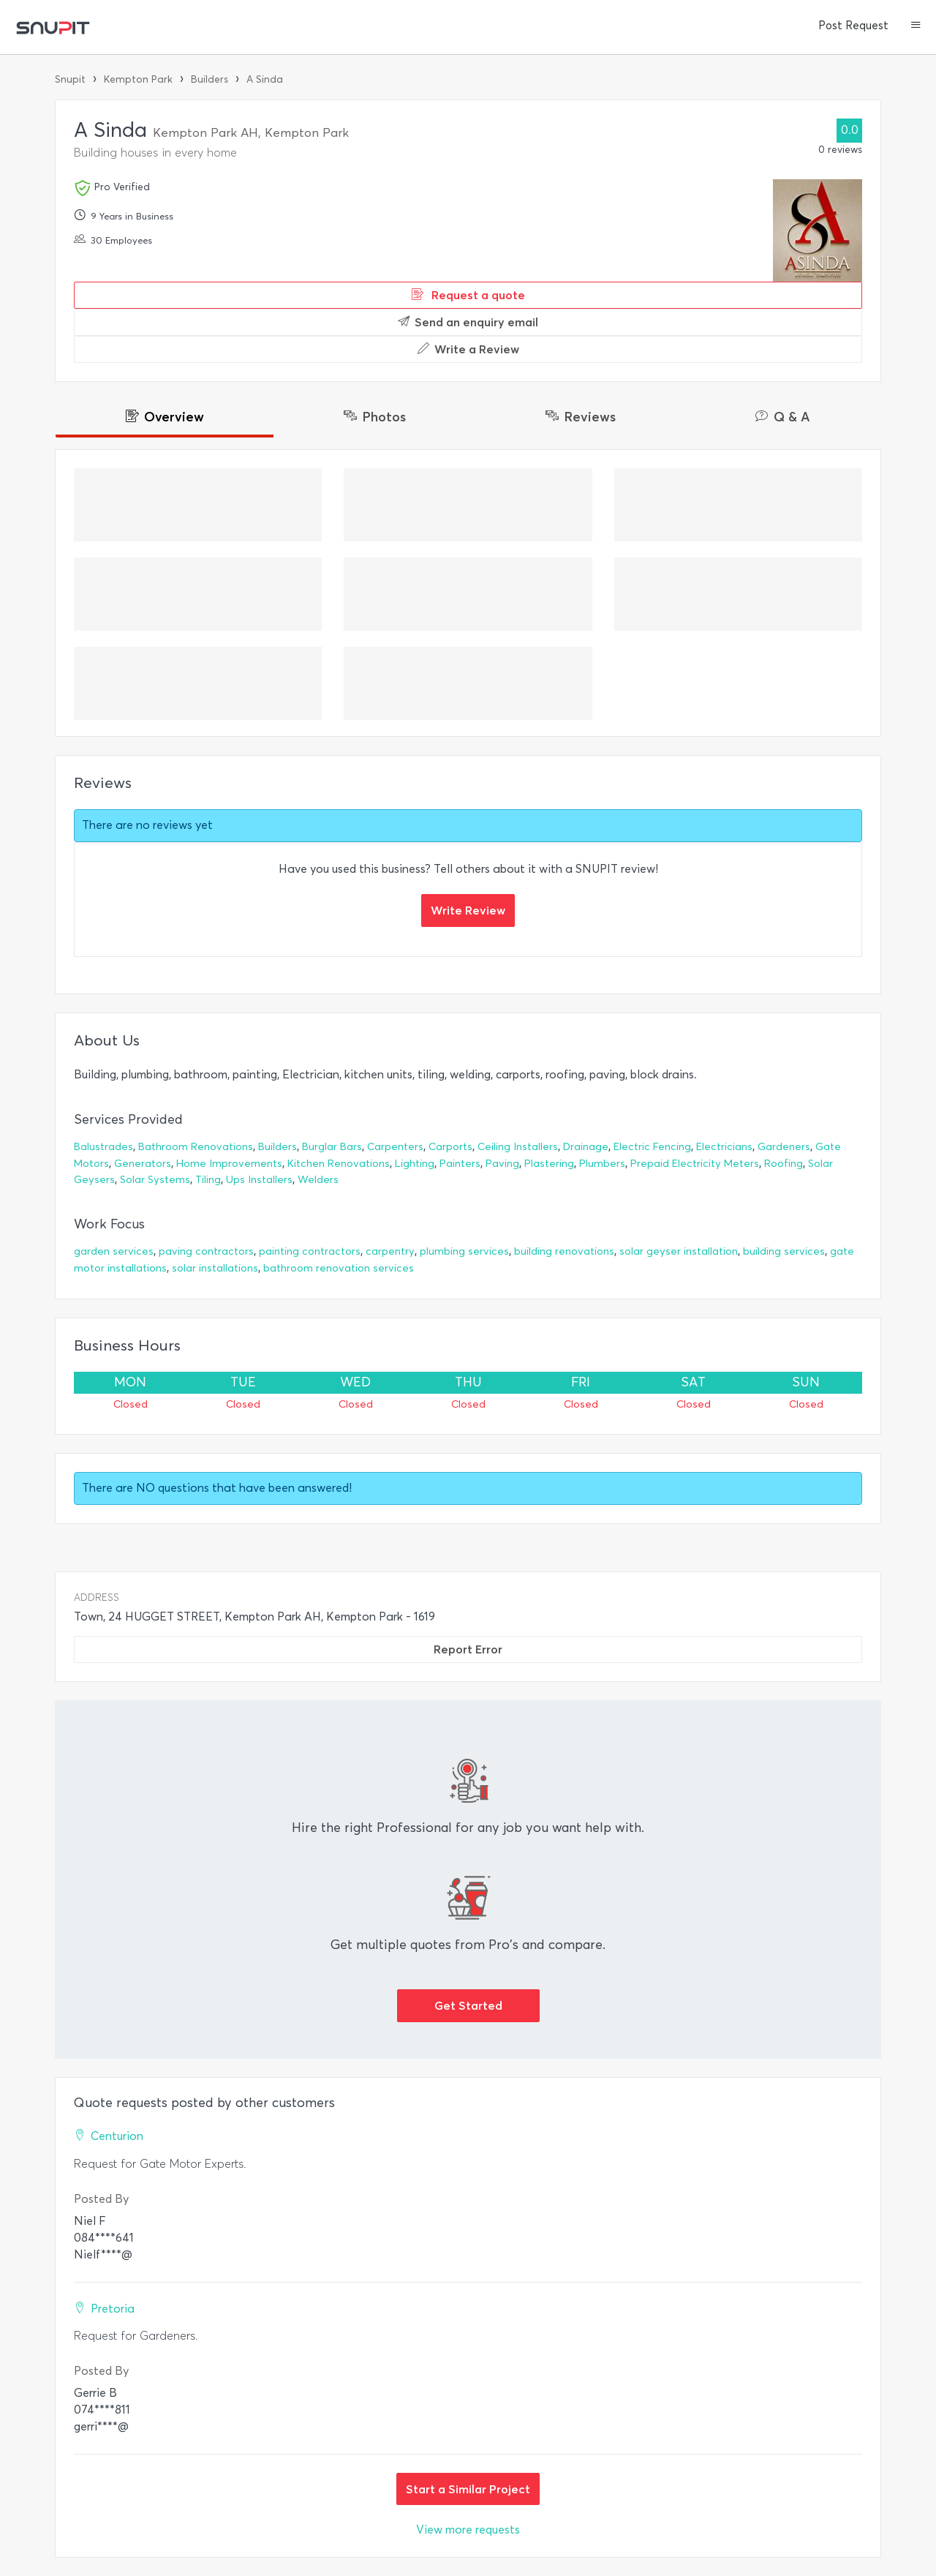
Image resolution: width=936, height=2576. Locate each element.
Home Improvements (229, 1163)
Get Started (468, 2005)
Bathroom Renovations (195, 1147)
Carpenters (395, 1147)
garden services (114, 1251)
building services (784, 1251)
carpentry (390, 1251)
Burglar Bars (332, 1147)
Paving (502, 1163)
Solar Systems (155, 1180)
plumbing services (464, 1251)
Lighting (414, 1163)
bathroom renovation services (338, 1268)
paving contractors (206, 1251)
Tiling (208, 1180)
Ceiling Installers (518, 1147)
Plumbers (602, 1163)
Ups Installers (259, 1180)
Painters (459, 1163)
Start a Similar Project (468, 2489)
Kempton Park (138, 79)
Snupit (70, 79)
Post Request (853, 25)
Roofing (783, 1163)
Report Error (468, 1649)
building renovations (564, 1251)
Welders (318, 1180)
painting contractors (310, 1251)
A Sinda (264, 79)
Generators (142, 1163)
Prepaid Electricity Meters (694, 1163)
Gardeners (784, 1147)
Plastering (549, 1163)
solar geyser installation (678, 1251)
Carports (450, 1147)
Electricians (724, 1147)
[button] (915, 26)
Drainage (585, 1147)
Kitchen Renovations (338, 1163)
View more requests (468, 2529)
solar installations (215, 1268)
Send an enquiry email (468, 322)
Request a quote (468, 295)
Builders (209, 79)
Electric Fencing (652, 1147)
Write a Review (468, 349)
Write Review (468, 910)
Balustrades (103, 1147)
